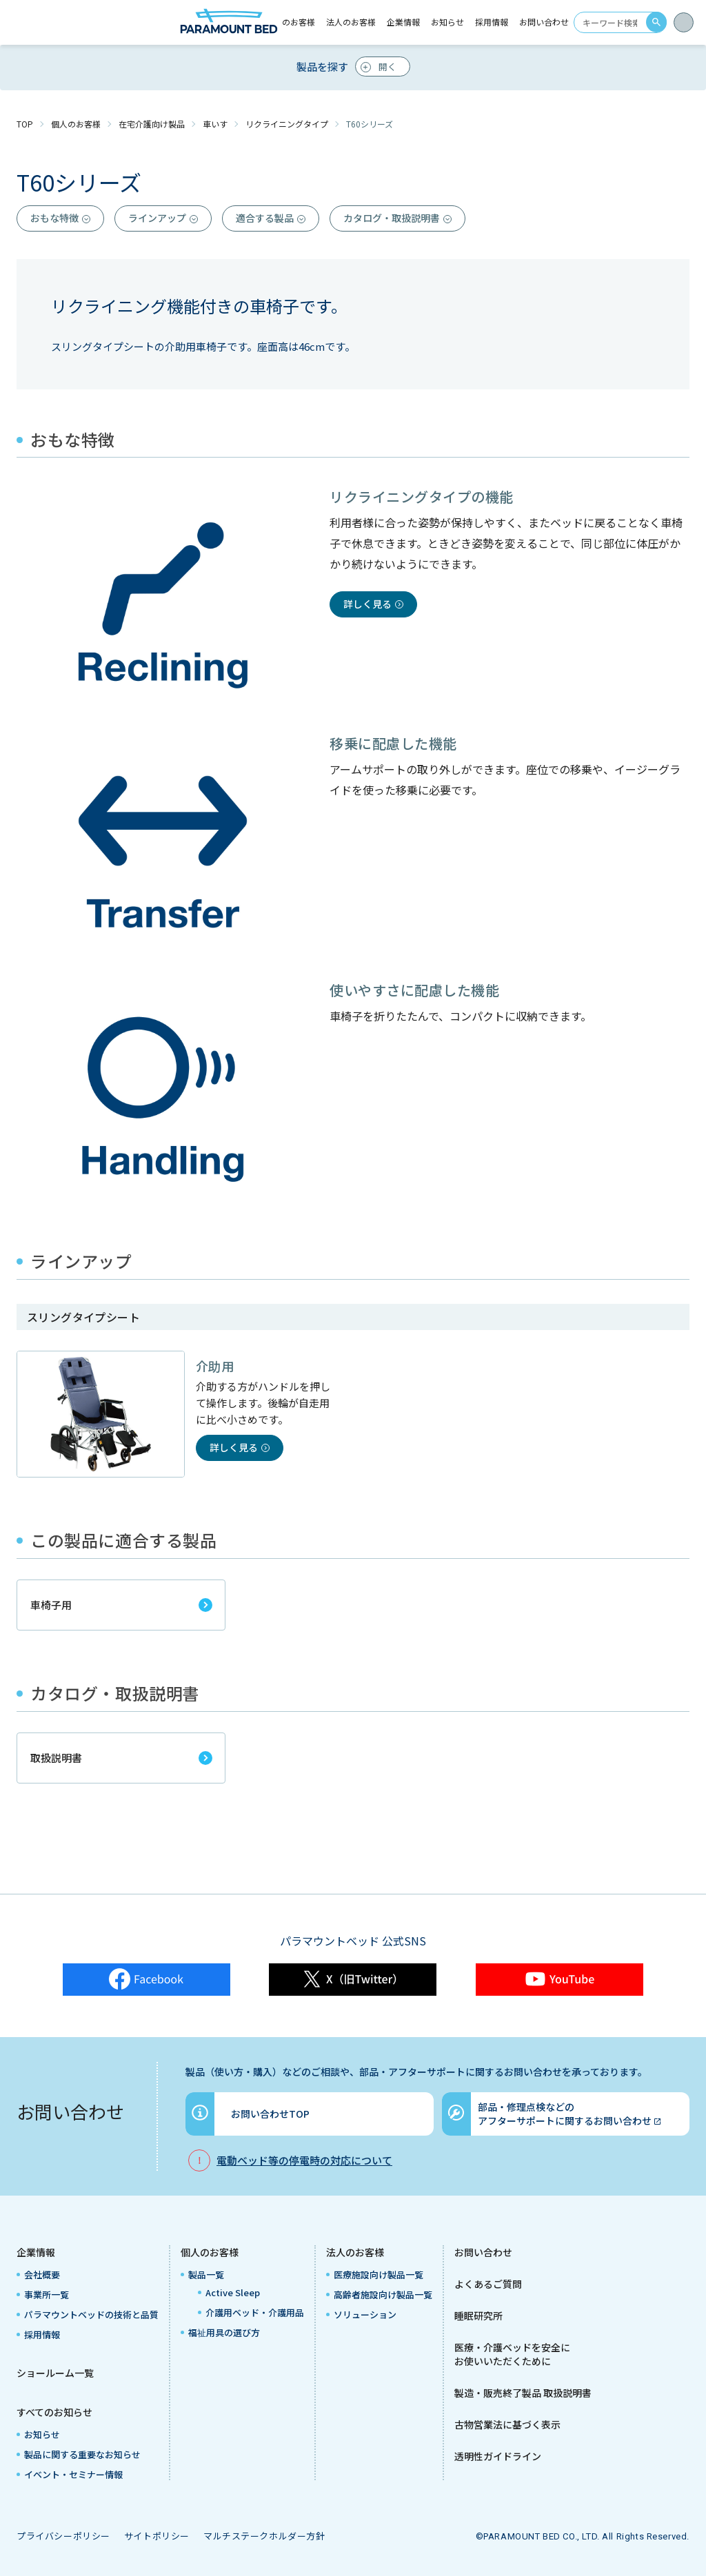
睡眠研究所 (478, 2315)
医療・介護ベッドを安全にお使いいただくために (512, 2354)
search (656, 22)
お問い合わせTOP (270, 2113)
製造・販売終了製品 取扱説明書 (523, 2393)
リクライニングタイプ (286, 124)
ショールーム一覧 (55, 2373)
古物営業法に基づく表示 (507, 2424)
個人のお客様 (76, 124)
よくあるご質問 (488, 2284)
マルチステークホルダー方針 (264, 2535)
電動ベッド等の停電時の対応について (304, 2160)
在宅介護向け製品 (152, 124)
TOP (25, 124)
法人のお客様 (355, 2252)
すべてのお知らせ (54, 2412)
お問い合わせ (544, 22)
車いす (215, 124)
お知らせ (447, 22)
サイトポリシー (157, 2535)
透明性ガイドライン (497, 2456)
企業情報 (36, 2252)
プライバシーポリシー (63, 2535)
